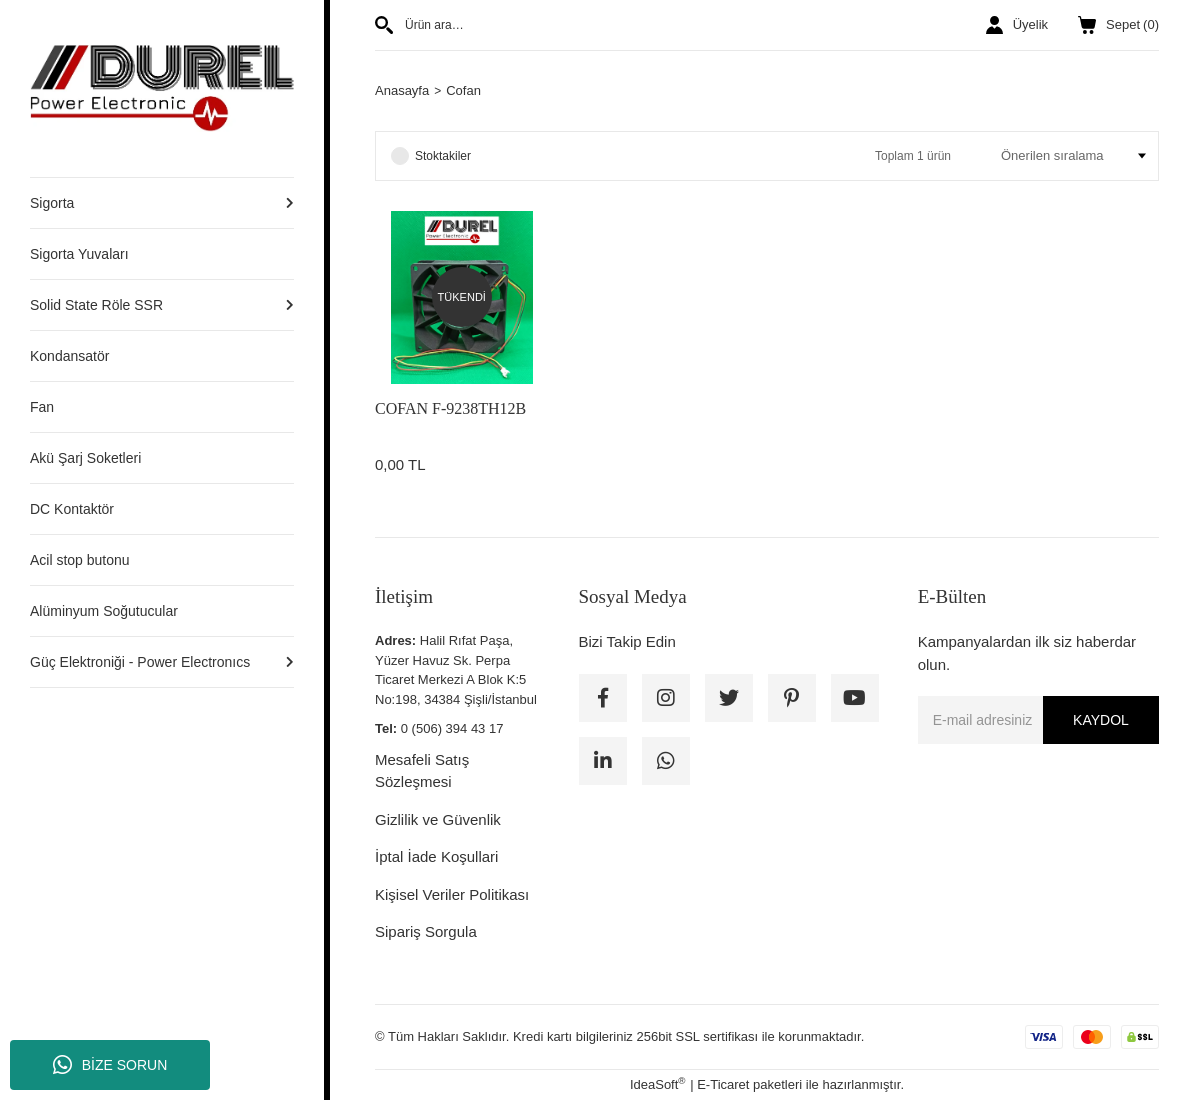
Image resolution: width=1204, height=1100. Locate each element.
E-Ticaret (723, 1084)
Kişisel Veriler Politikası (452, 894)
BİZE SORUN (110, 1065)
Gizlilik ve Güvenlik (438, 819)
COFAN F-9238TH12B (450, 408)
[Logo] (162, 87)
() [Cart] (1118, 25)
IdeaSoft (658, 1083)
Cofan (463, 90)
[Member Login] (1017, 25)
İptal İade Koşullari (436, 856)
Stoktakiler (443, 156)
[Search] (563, 25)
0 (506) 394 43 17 (452, 728)
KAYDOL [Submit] (1101, 720)
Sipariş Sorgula (426, 931)
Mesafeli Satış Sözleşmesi (422, 771)
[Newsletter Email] (1038, 720)
